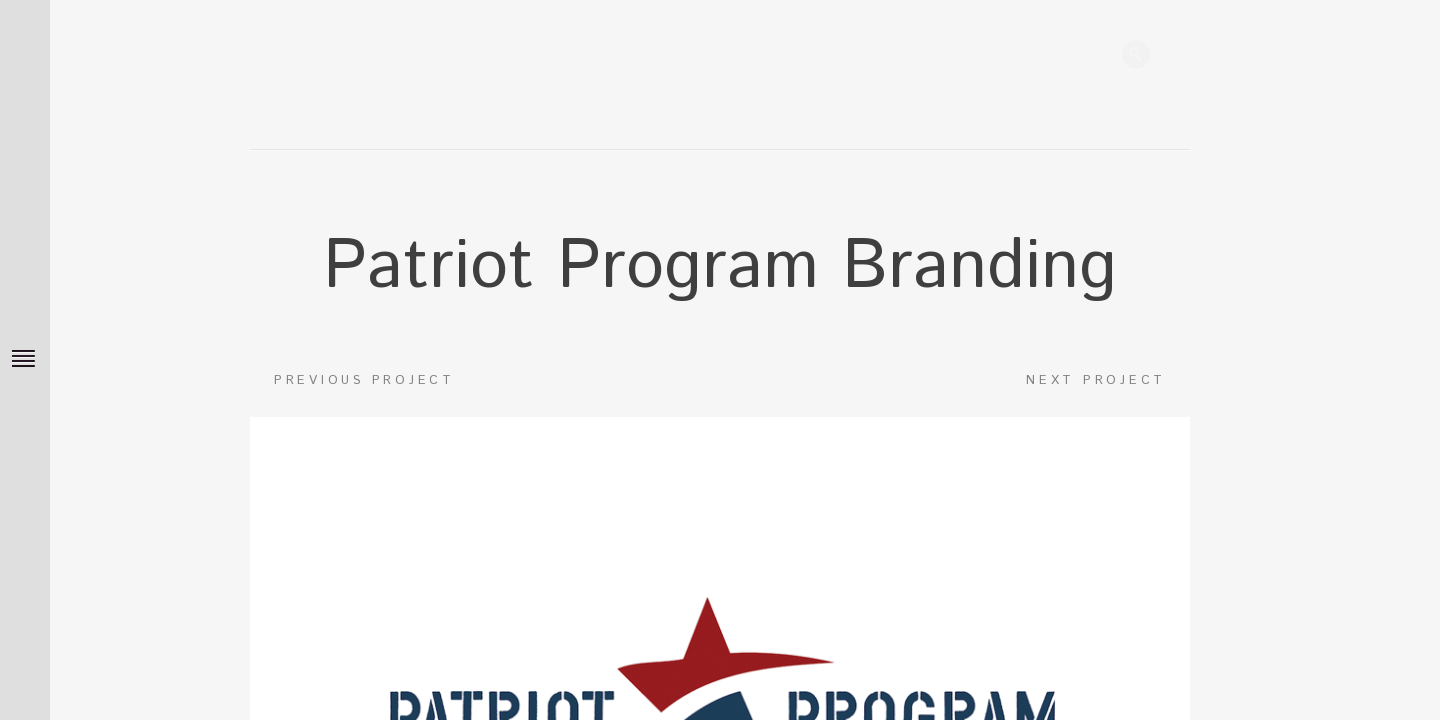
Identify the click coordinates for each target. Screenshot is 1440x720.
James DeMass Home (549, 59)
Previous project (352, 387)
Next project (1108, 387)
